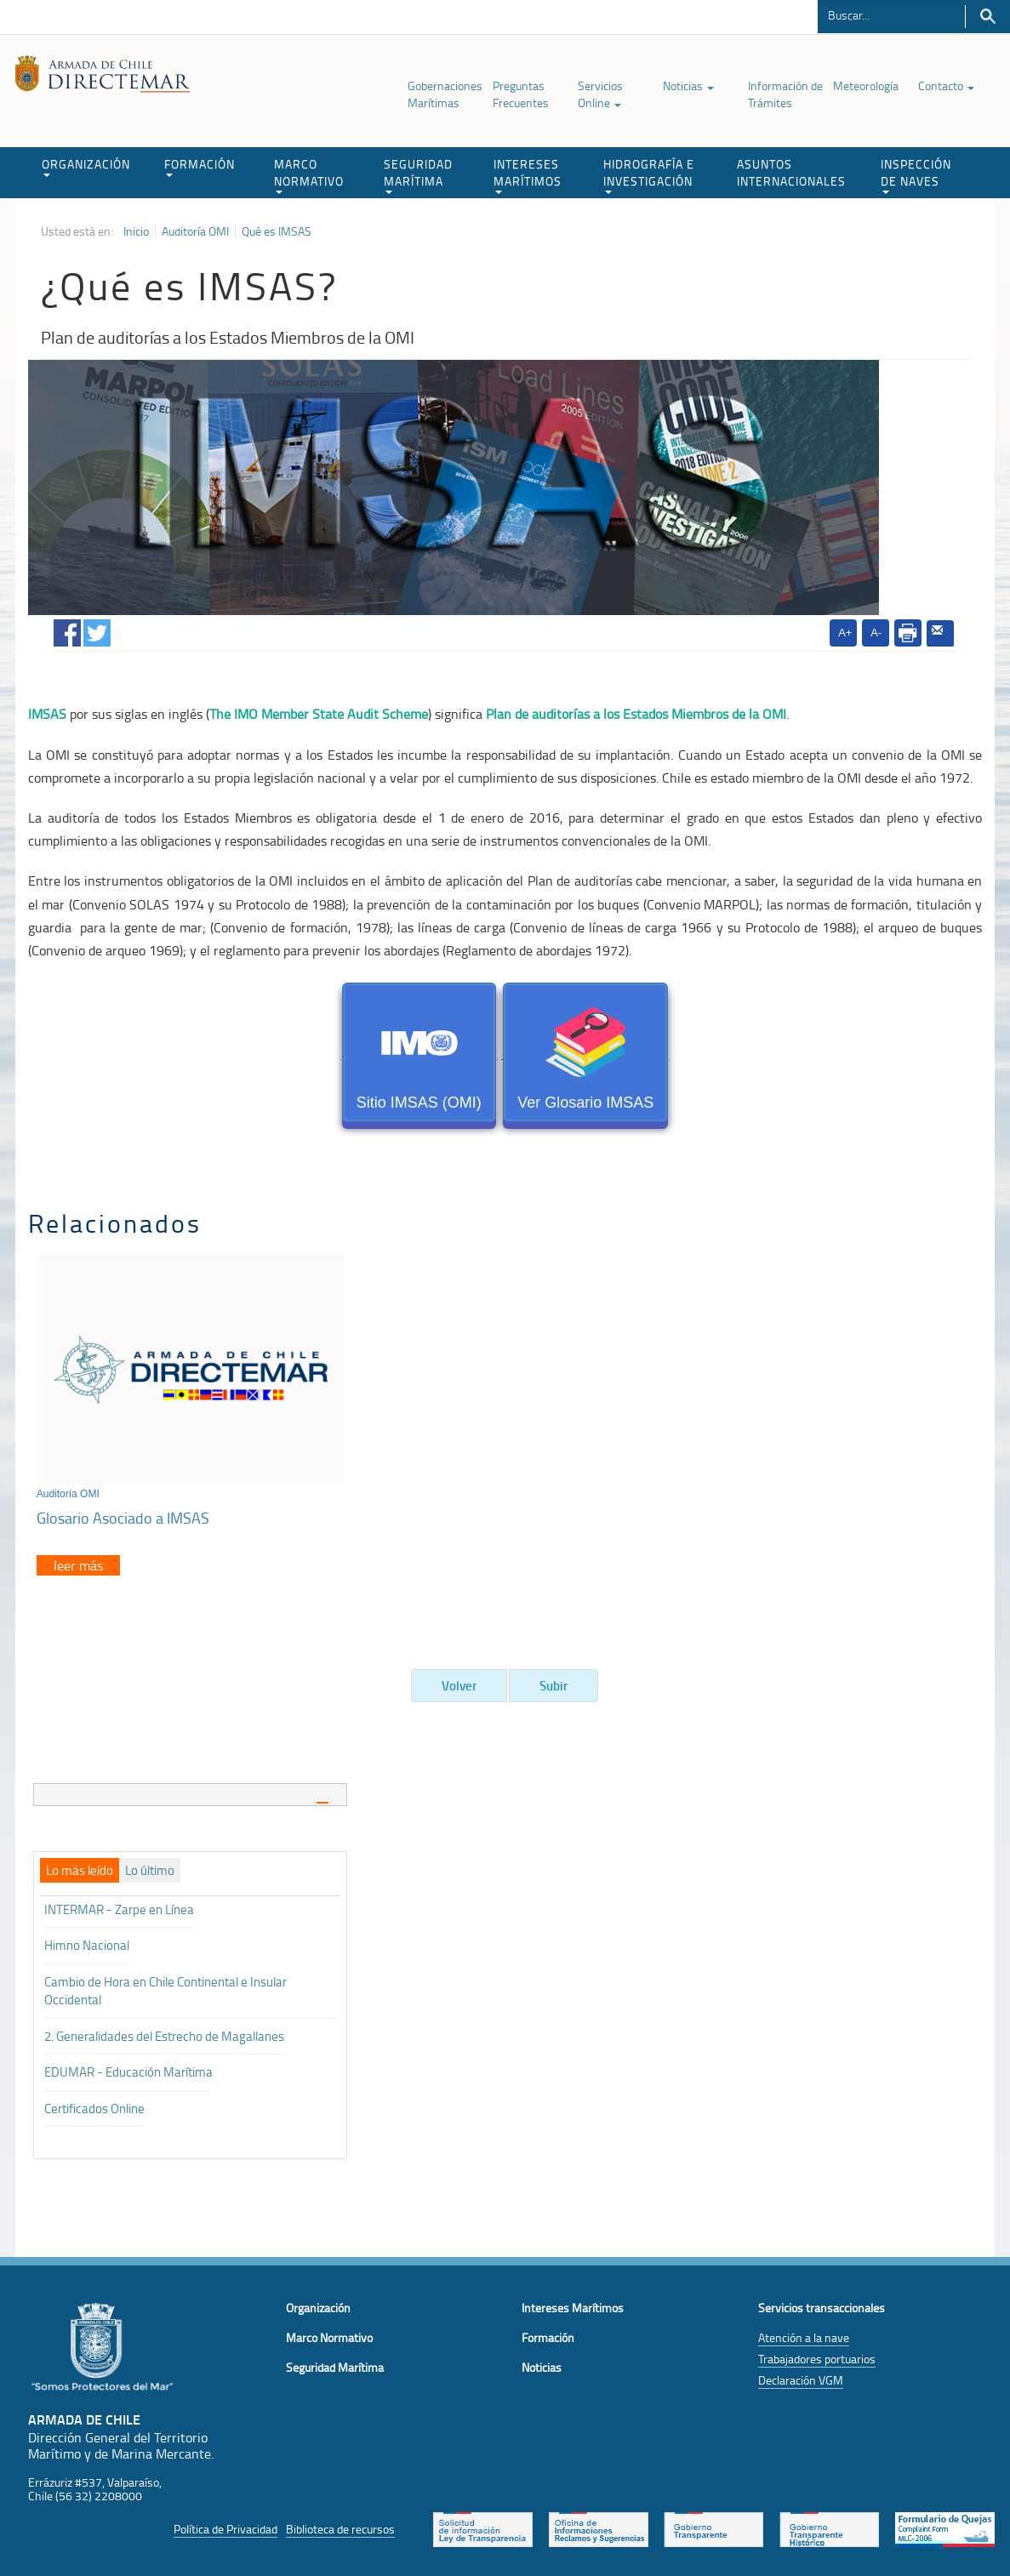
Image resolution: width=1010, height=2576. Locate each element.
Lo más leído (79, 1865)
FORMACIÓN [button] (199, 166)
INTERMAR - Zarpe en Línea (119, 1904)
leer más (78, 1560)
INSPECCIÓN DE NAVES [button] (916, 175)
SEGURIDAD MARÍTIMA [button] (418, 175)
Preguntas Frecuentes (521, 94)
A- (876, 632)
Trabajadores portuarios (817, 2353)
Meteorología (866, 85)
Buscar (987, 16)
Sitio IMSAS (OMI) (419, 1055)
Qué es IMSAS (276, 231)
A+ (845, 632)
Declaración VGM (800, 2375)
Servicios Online (600, 94)
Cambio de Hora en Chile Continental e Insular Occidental (165, 1985)
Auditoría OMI (195, 231)
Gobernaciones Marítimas (445, 94)
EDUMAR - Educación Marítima (128, 2067)
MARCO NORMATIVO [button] (309, 175)
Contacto (946, 85)
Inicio (136, 231)
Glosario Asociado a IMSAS (123, 1512)
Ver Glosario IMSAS (585, 1055)
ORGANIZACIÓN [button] (86, 166)
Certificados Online (94, 2103)
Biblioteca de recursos (340, 2524)
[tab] (190, 1789)
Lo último (149, 1865)
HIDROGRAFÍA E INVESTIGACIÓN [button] (648, 175)
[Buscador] (891, 14)
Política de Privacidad (225, 2524)
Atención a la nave (803, 2332)
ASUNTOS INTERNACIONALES (791, 172)
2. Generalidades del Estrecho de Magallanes (164, 2031)
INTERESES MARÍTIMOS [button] (528, 175)
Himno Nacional (86, 1941)
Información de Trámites (785, 94)
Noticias (688, 85)
